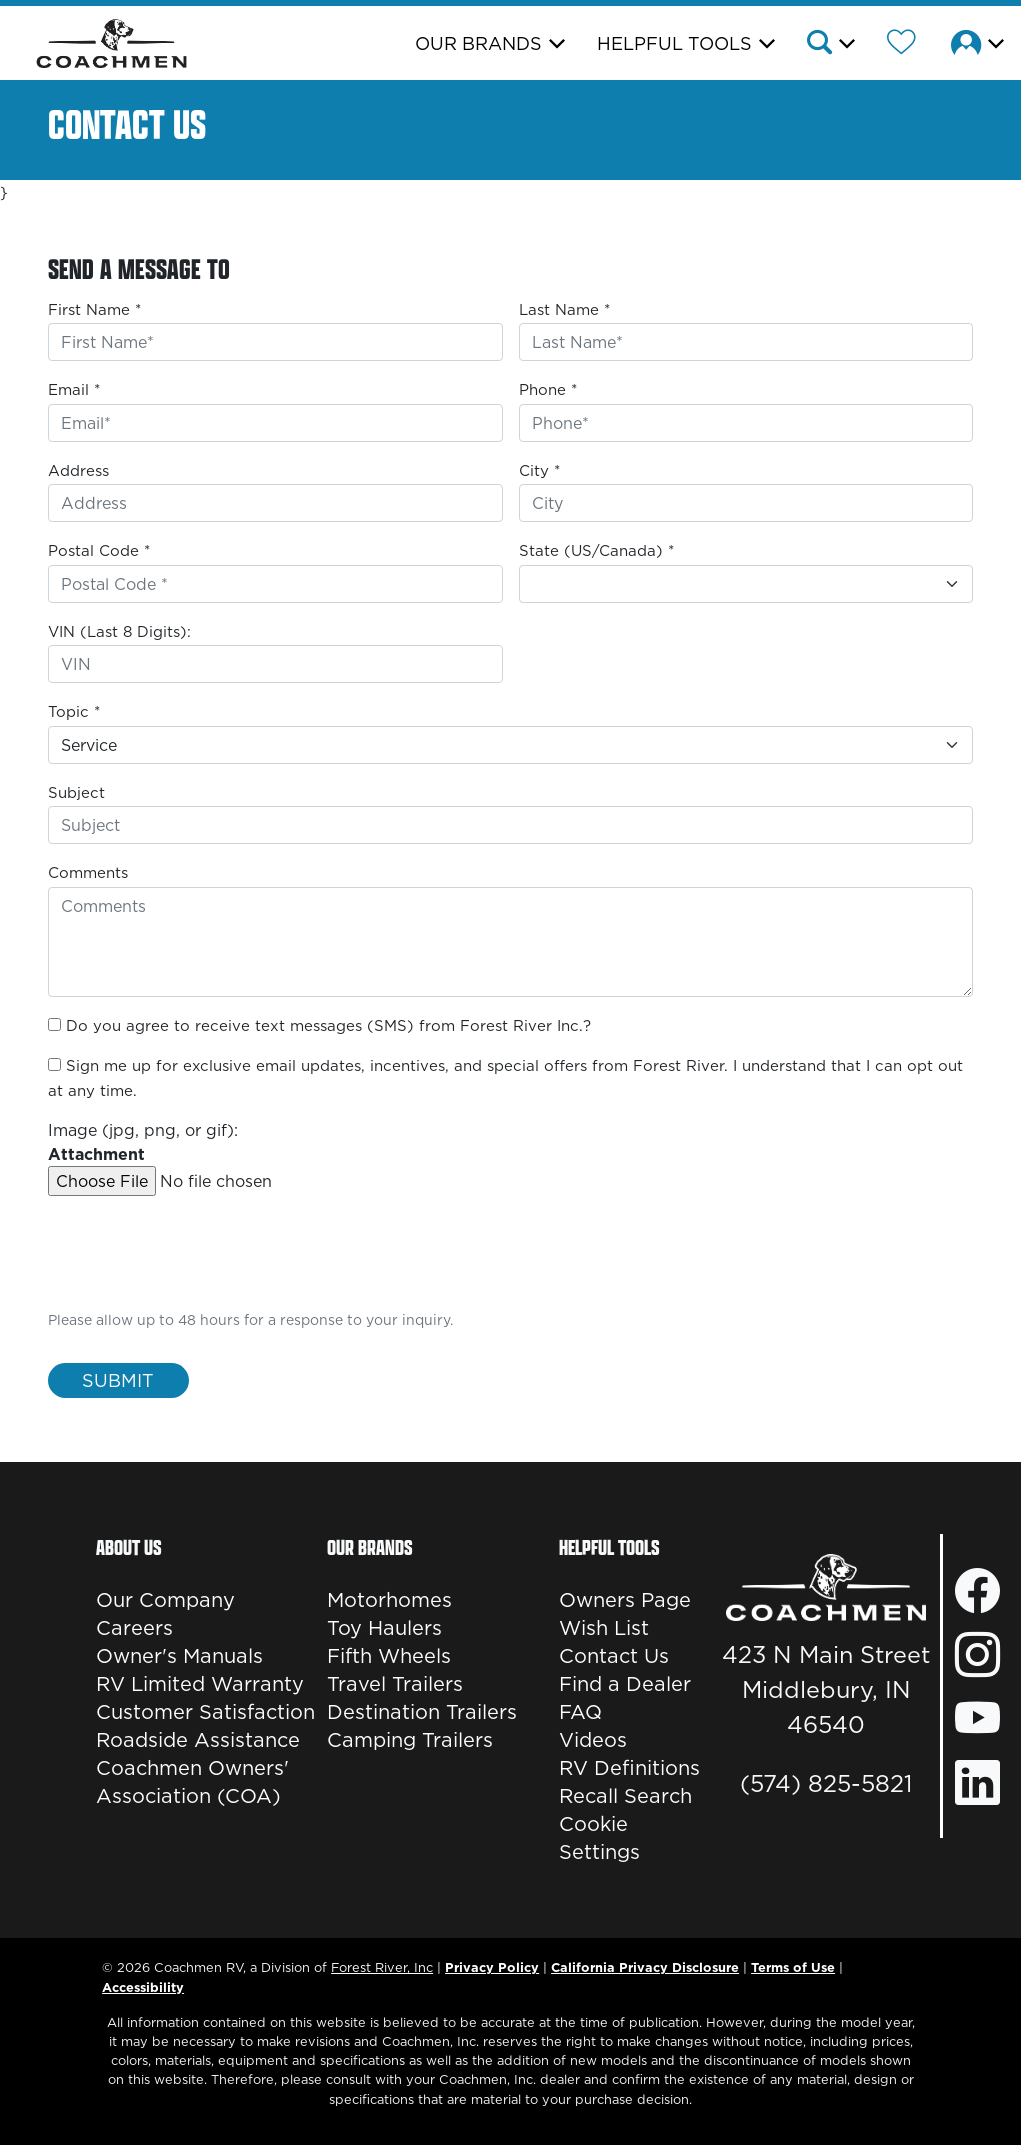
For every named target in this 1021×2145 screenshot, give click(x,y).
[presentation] (200, 1267)
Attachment (96, 1154)
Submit (118, 1380)
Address (78, 470)
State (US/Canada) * (596, 550)
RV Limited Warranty (200, 1684)
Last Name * (564, 309)
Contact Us (614, 1656)
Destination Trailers (422, 1712)
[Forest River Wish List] (901, 45)
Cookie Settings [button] (599, 1838)
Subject (76, 792)
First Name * (94, 309)
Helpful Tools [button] (674, 43)
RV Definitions (629, 1768)
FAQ (580, 1712)
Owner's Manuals (179, 1656)
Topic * (74, 711)
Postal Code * (99, 550)
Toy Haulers (384, 1628)
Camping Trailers (410, 1740)
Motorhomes (389, 1600)
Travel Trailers (395, 1684)
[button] (829, 45)
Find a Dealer (625, 1684)
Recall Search (625, 1796)
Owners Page (625, 1600)
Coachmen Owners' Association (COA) (192, 1782)
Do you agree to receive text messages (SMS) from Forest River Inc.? (328, 1025)
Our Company (165, 1600)
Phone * (548, 389)
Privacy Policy (492, 1967)
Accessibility (143, 1987)
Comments (88, 872)
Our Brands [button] (478, 43)
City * (539, 470)
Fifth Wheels (389, 1656)
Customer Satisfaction (205, 1712)
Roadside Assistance (198, 1740)
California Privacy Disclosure (645, 1967)
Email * (74, 389)
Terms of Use (793, 1967)
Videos (593, 1740)
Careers (134, 1628)
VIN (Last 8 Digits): (119, 631)
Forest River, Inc (382, 1967)
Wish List (604, 1628)
